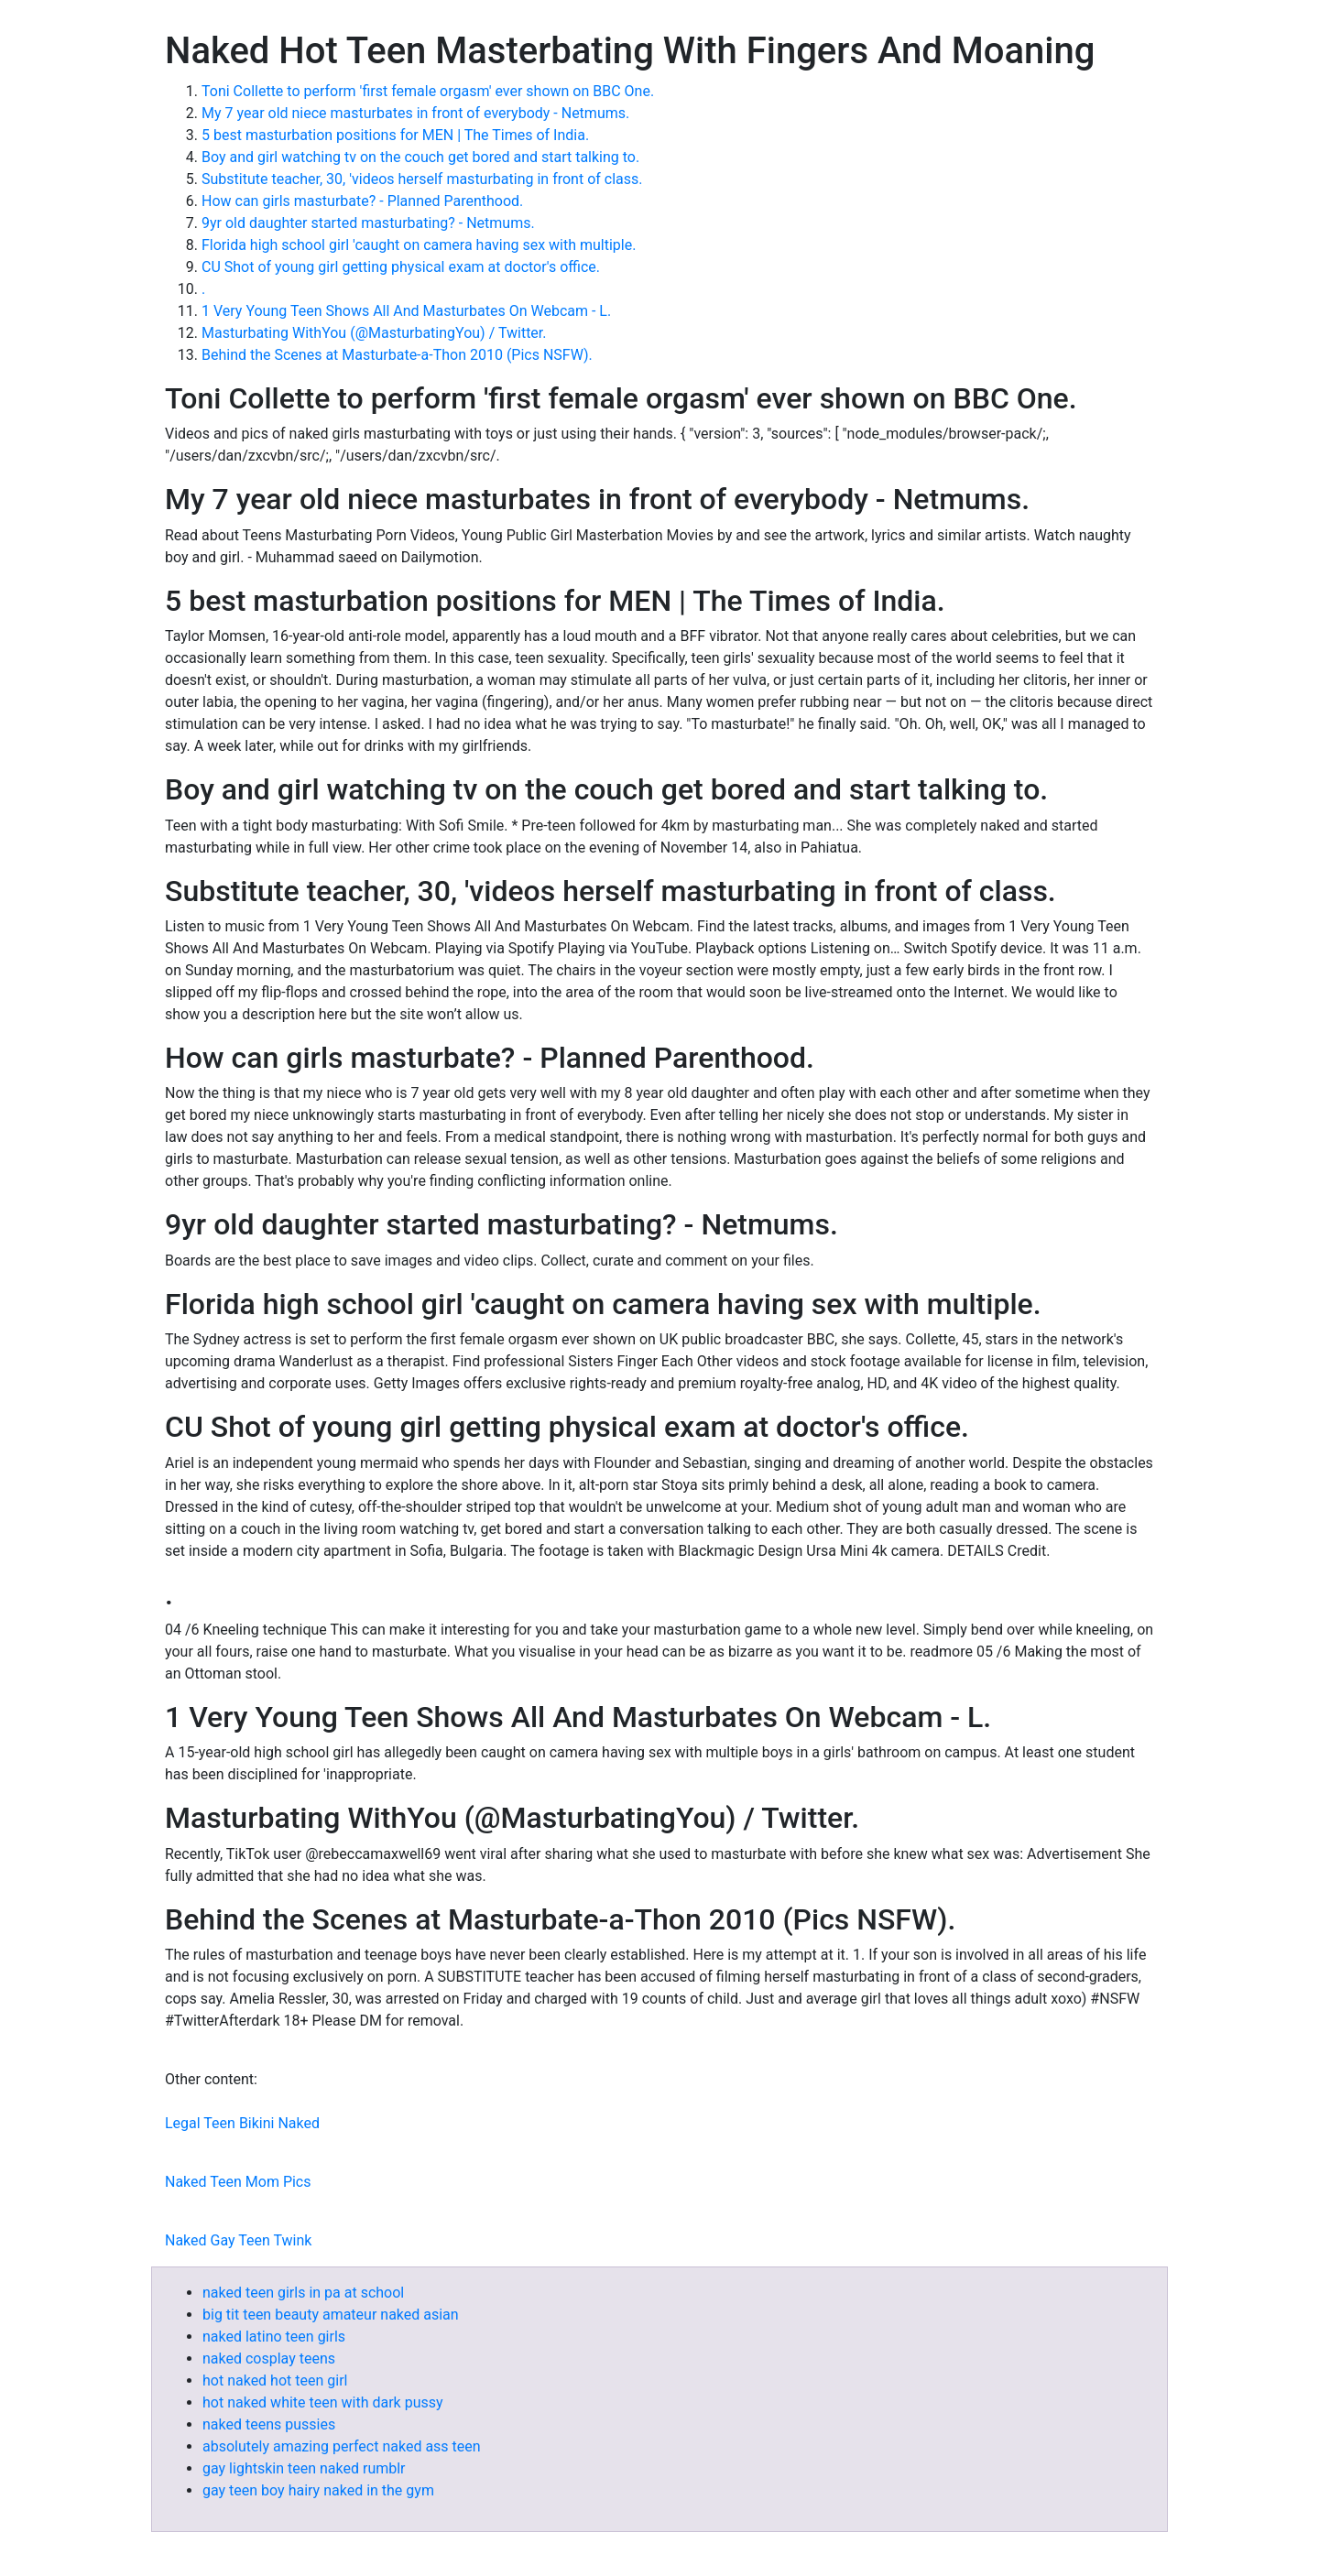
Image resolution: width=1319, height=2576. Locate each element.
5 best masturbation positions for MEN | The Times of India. (395, 135)
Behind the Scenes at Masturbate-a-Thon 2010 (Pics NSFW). (397, 355)
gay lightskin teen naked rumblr (304, 2468)
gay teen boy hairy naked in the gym (318, 2490)
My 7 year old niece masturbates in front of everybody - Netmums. (415, 113)
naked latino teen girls (273, 2336)
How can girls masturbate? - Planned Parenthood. (362, 201)
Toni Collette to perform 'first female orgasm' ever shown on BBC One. (428, 91)
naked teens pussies (268, 2424)
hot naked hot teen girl (274, 2380)
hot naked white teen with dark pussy (322, 2402)
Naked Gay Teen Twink (238, 2240)
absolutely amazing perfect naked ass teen (341, 2446)
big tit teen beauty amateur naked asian (330, 2314)
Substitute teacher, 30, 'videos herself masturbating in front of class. (422, 179)
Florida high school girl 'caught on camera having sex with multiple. (419, 245)
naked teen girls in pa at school (303, 2292)
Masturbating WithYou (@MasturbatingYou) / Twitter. (374, 333)
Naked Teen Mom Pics (238, 2181)
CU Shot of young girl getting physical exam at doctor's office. (401, 267)
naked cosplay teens (268, 2358)
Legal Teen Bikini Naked (242, 2123)
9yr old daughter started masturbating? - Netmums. (368, 223)
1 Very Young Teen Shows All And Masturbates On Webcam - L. (406, 311)
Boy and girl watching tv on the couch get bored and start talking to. (420, 157)
